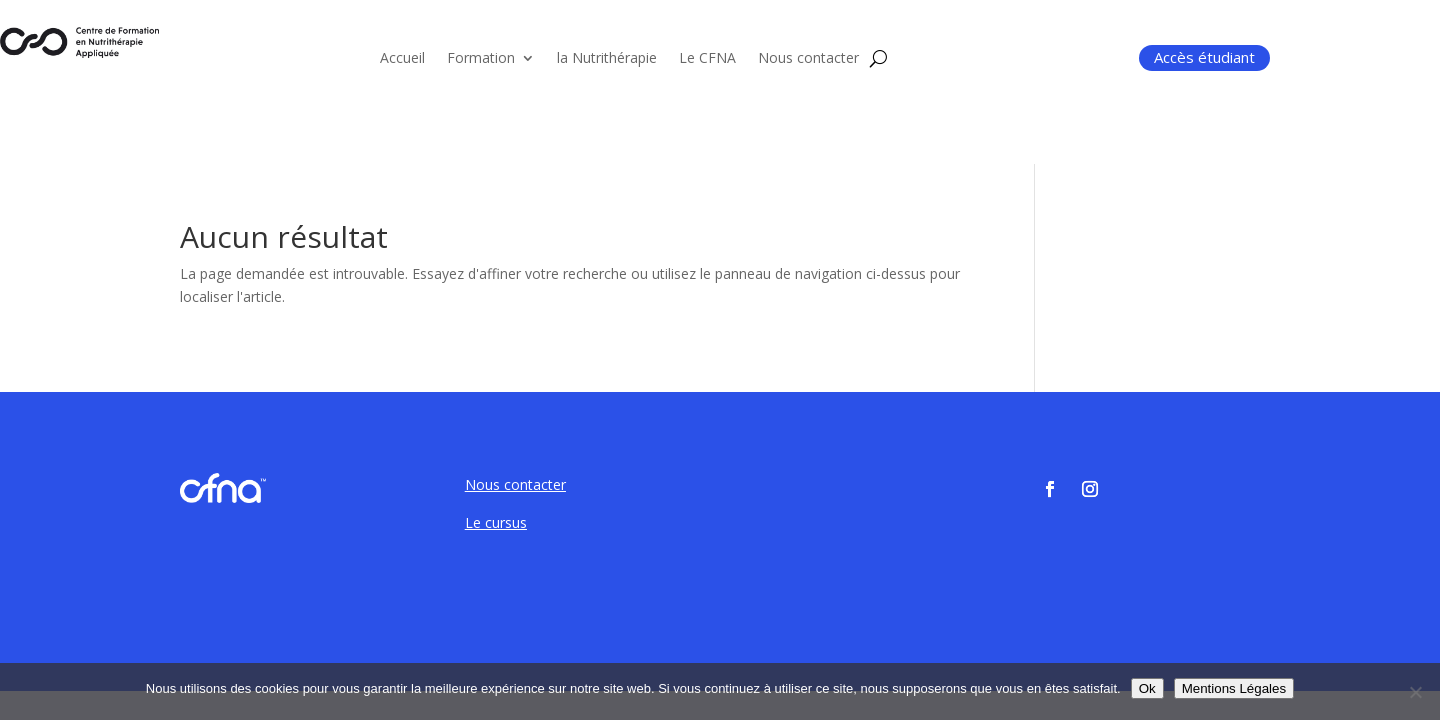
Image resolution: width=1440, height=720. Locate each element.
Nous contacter (808, 59)
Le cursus (496, 522)
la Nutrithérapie (607, 59)
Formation (481, 59)
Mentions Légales (1234, 688)
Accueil (402, 59)
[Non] (1415, 692)
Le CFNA (707, 59)
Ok (1147, 688)
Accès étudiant (1204, 57)
